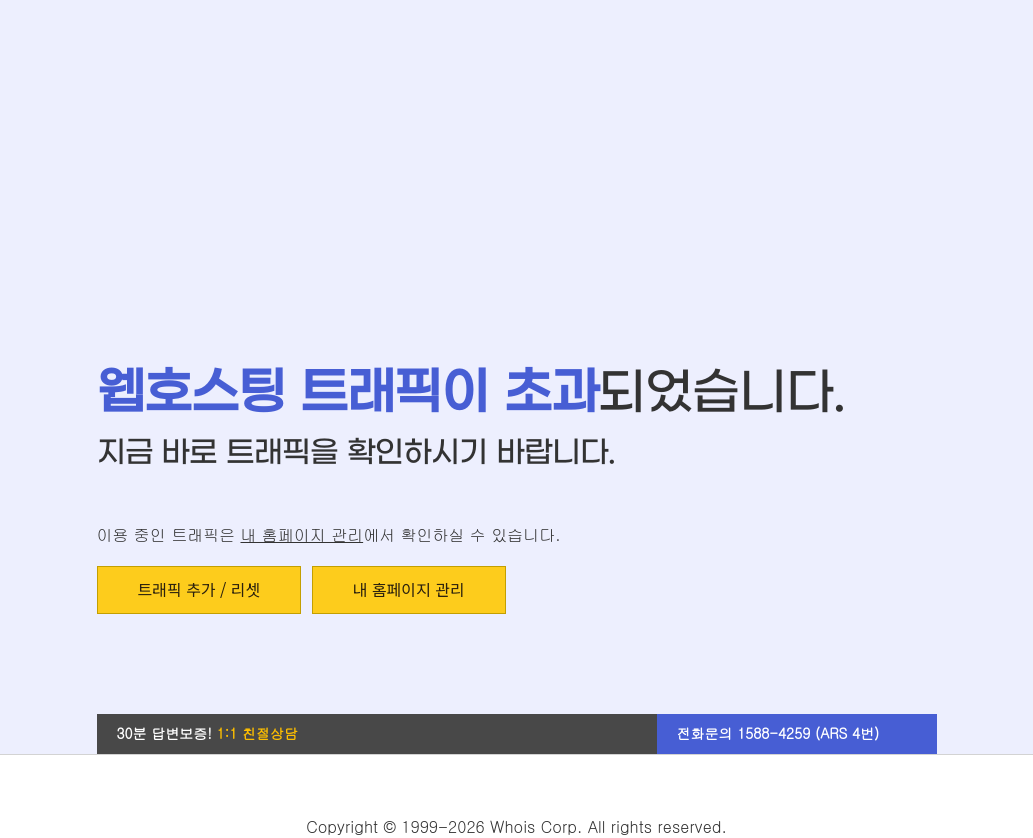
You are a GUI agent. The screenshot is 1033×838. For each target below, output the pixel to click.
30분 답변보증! (208, 733)
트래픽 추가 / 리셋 (199, 589)
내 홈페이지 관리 (301, 534)
